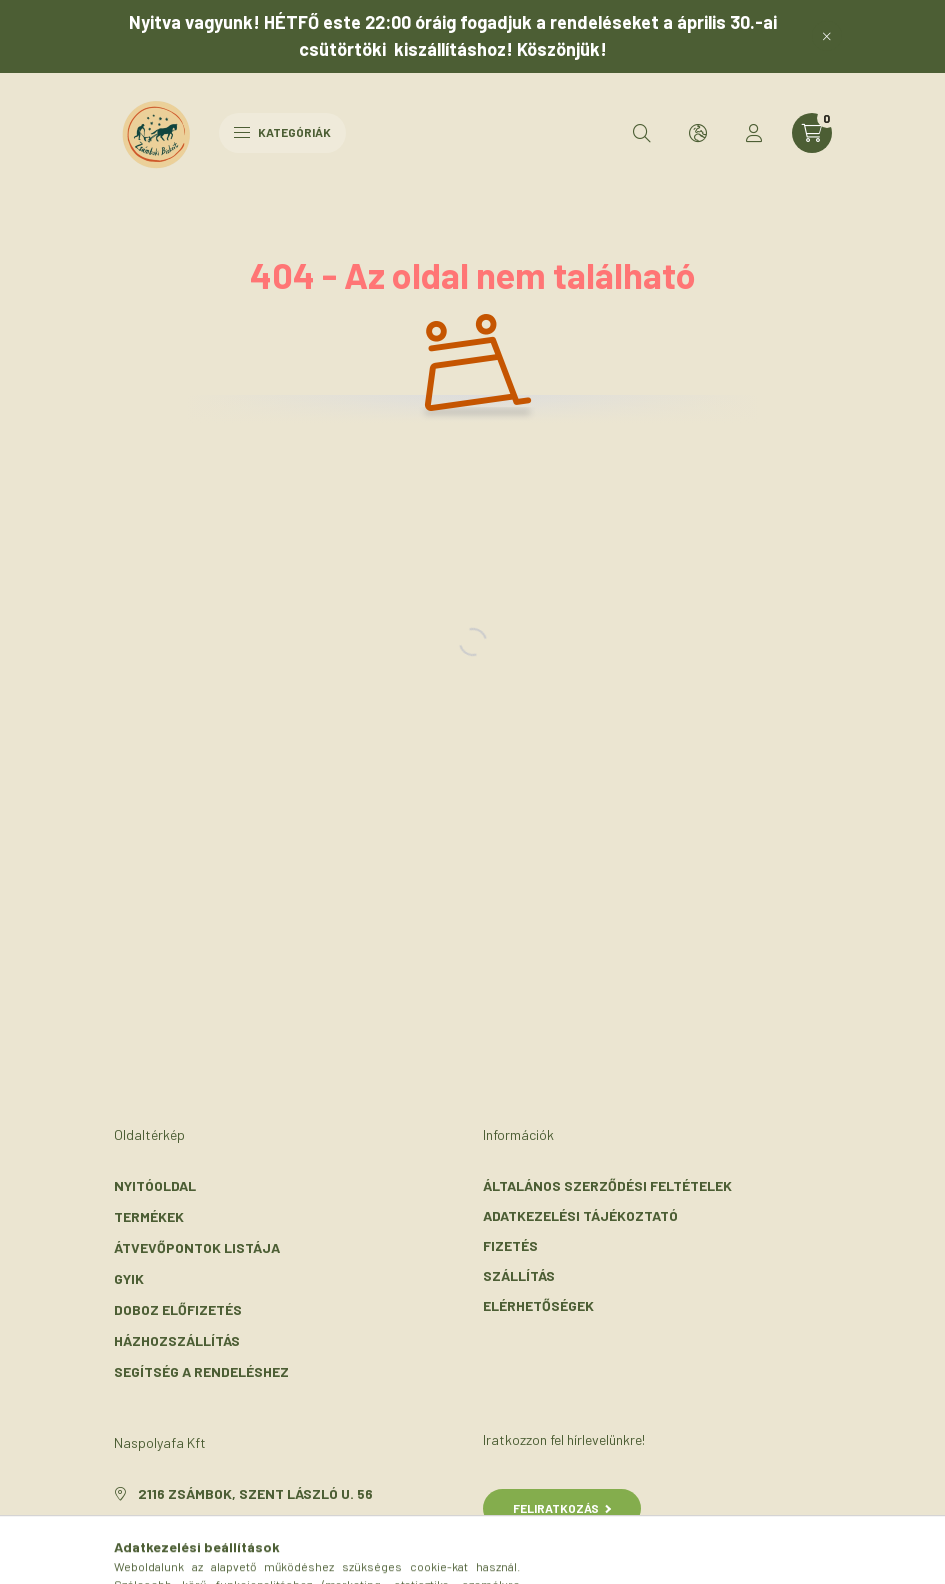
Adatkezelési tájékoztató (580, 1215)
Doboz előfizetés (178, 1309)
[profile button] (754, 133)
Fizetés (510, 1245)
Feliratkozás (562, 1508)
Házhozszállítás (177, 1340)
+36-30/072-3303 (198, 1523)
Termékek (149, 1216)
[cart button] (812, 133)
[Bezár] (827, 36)
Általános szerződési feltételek (607, 1185)
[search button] (642, 133)
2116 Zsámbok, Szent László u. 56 (255, 1493)
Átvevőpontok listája (197, 1247)
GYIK (129, 1278)
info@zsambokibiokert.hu (233, 1553)
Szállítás (519, 1275)
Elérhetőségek (538, 1305)
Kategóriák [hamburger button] (282, 132)
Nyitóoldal (155, 1185)
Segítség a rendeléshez (201, 1371)
